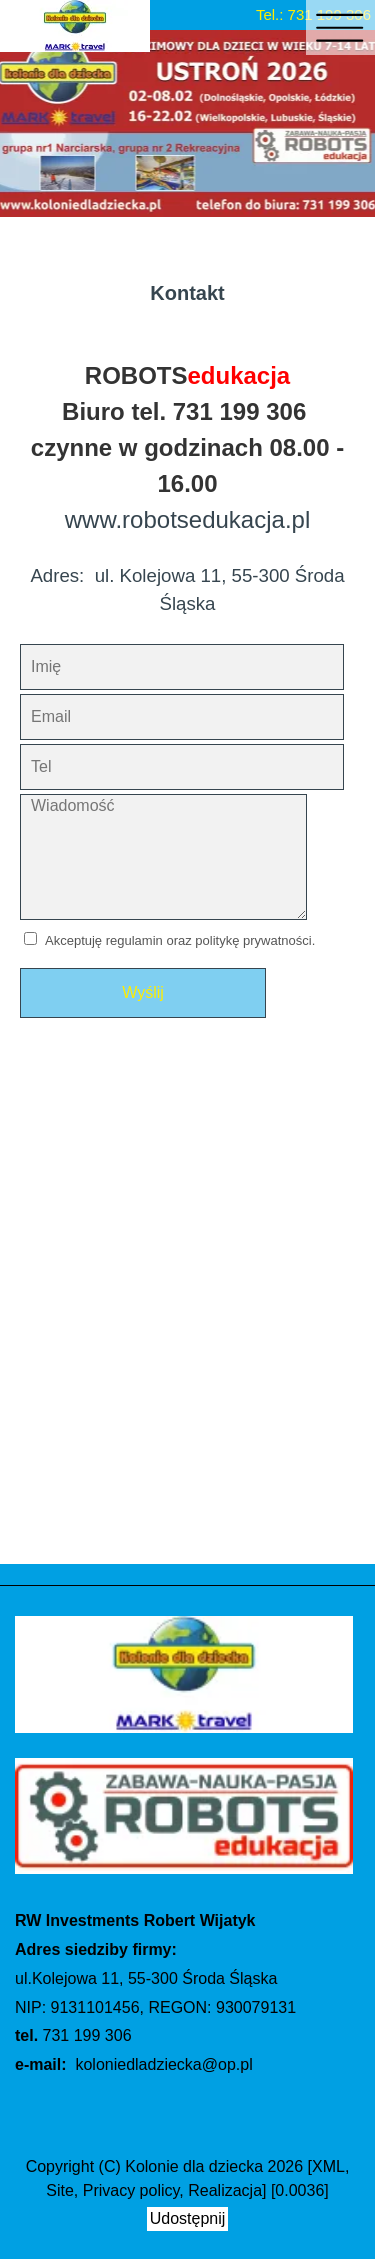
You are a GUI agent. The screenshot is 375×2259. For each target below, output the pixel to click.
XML (328, 2166)
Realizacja (225, 2190)
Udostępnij (188, 2218)
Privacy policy (131, 2190)
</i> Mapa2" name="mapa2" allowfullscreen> (187, 1309)
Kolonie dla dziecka (194, 2166)
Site (60, 2190)
